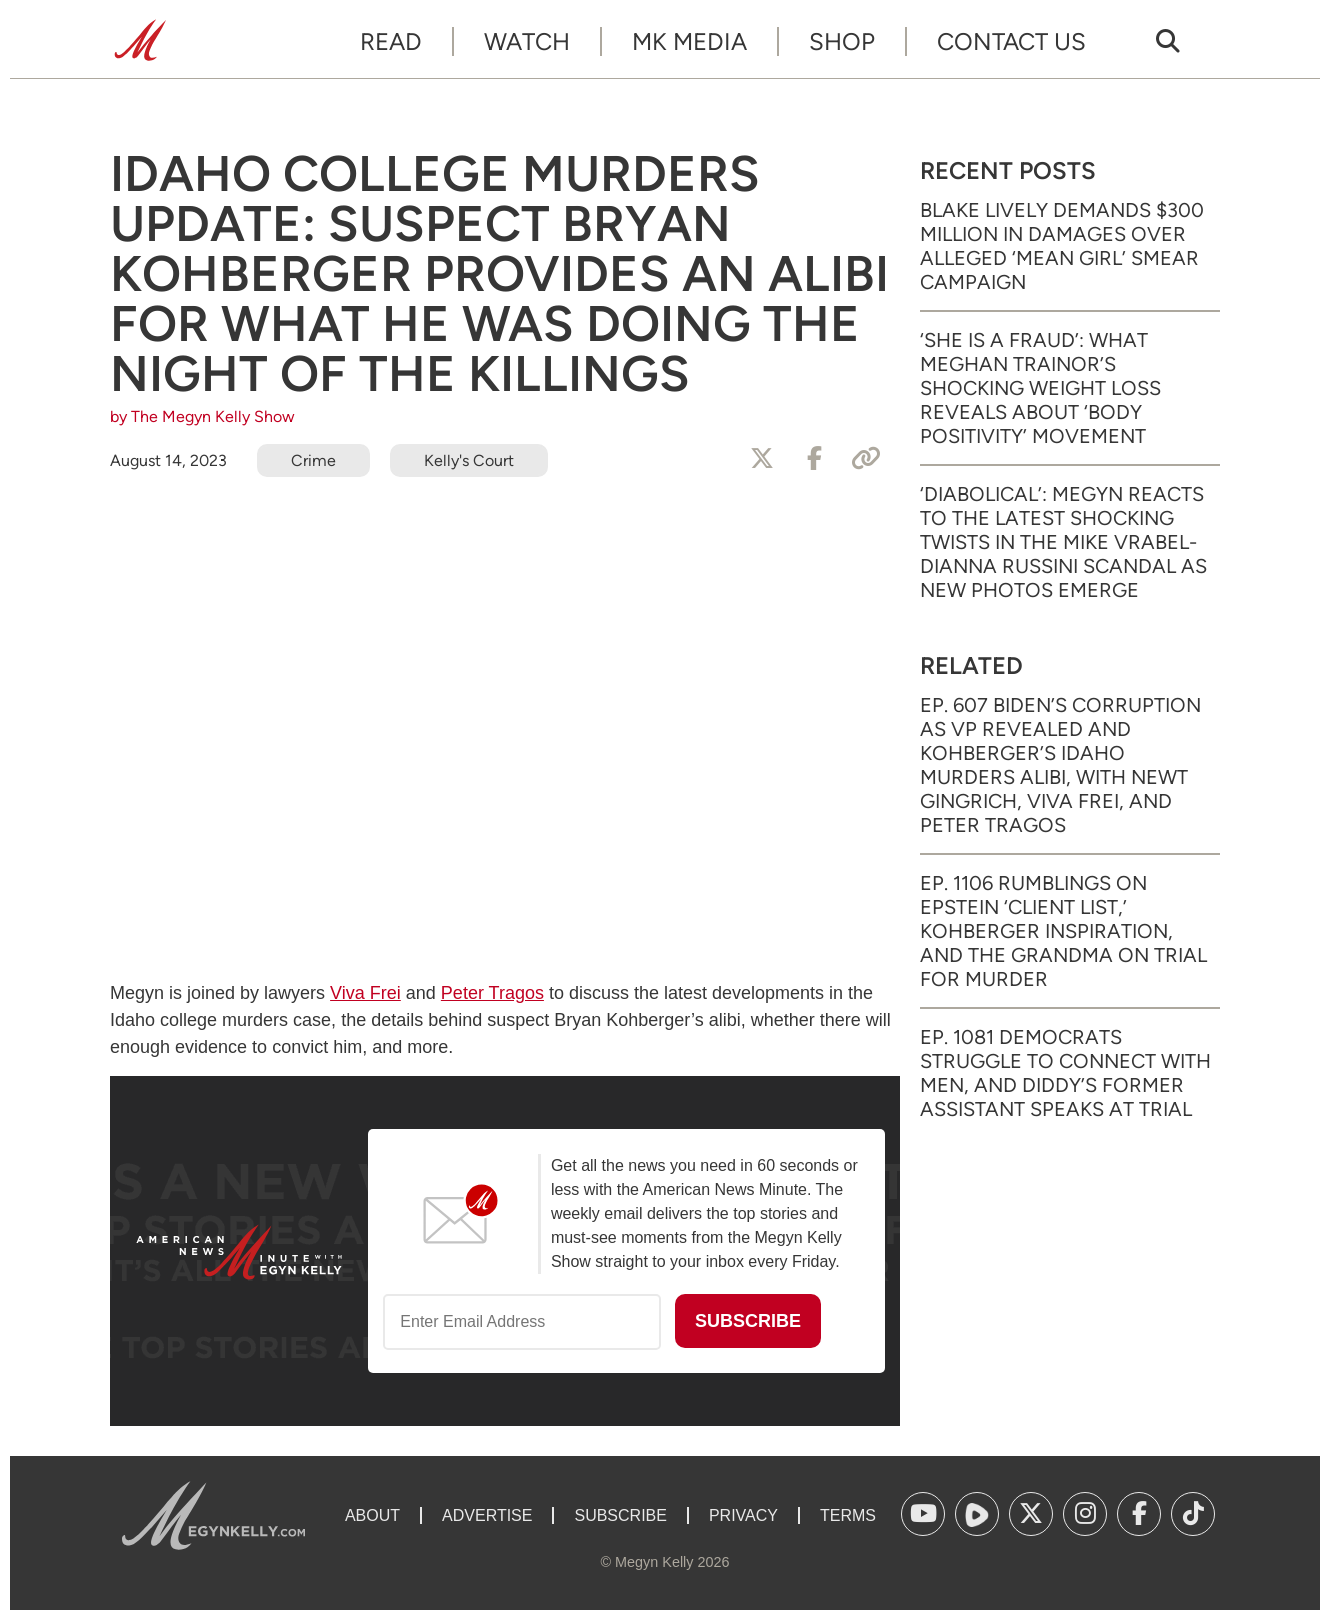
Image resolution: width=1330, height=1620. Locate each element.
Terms (848, 1515)
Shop (842, 41)
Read (391, 41)
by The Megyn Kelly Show (202, 416)
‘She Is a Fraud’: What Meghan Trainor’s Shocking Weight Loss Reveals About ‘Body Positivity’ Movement (1040, 388)
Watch (527, 41)
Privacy (743, 1515)
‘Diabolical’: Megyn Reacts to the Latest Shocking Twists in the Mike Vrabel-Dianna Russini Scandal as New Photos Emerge (1063, 542)
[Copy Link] (866, 459)
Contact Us (1011, 41)
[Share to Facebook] (814, 459)
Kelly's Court (469, 460)
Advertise (487, 1515)
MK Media (689, 41)
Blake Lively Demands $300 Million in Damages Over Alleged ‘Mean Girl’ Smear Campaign (1062, 246)
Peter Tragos (492, 993)
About (372, 1515)
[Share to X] (762, 459)
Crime (313, 460)
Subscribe (620, 1515)
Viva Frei (365, 993)
